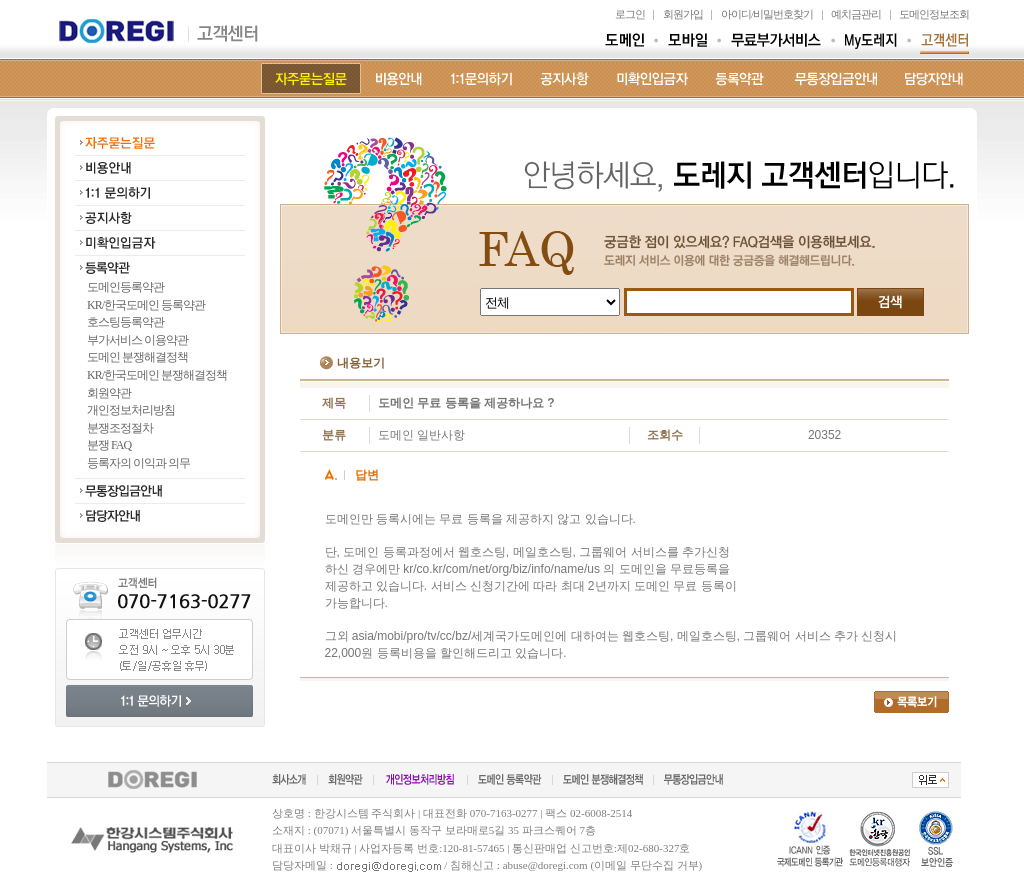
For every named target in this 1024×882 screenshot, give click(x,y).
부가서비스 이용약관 (137, 340)
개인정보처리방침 (131, 410)
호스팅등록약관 (125, 322)
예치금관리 (856, 14)
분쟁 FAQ (109, 445)
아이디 (736, 14)
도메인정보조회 (934, 14)
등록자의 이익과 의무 (138, 463)
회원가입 (683, 14)
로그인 (630, 14)
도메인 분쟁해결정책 (137, 357)
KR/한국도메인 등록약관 (146, 305)
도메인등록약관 (125, 287)
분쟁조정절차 (120, 428)
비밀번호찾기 (783, 14)
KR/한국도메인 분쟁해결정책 (157, 375)
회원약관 (109, 393)
